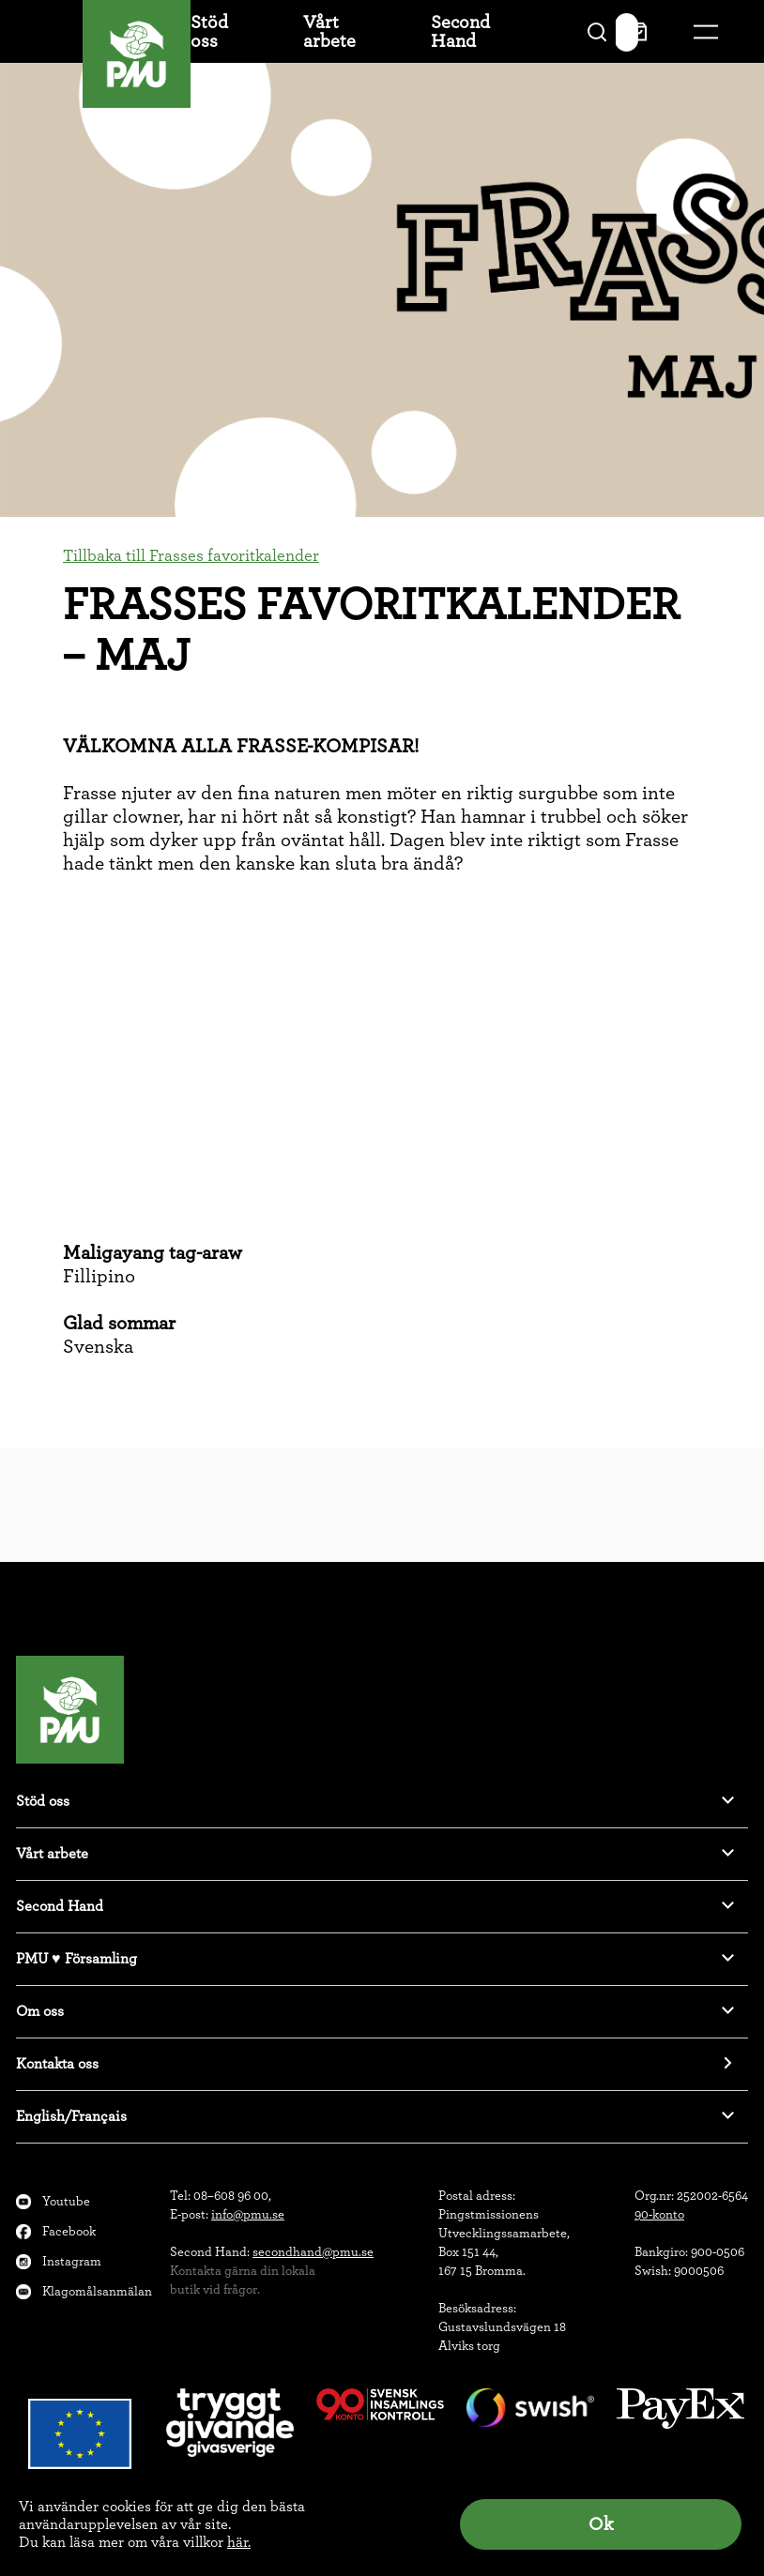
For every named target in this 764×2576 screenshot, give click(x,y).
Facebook (69, 2231)
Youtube (66, 2201)
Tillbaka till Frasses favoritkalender (191, 556)
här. (239, 2542)
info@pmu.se (247, 2214)
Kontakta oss (57, 2063)
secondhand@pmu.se (313, 2252)
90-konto (659, 2214)
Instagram (71, 2261)
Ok (600, 2524)
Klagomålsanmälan (97, 2291)
